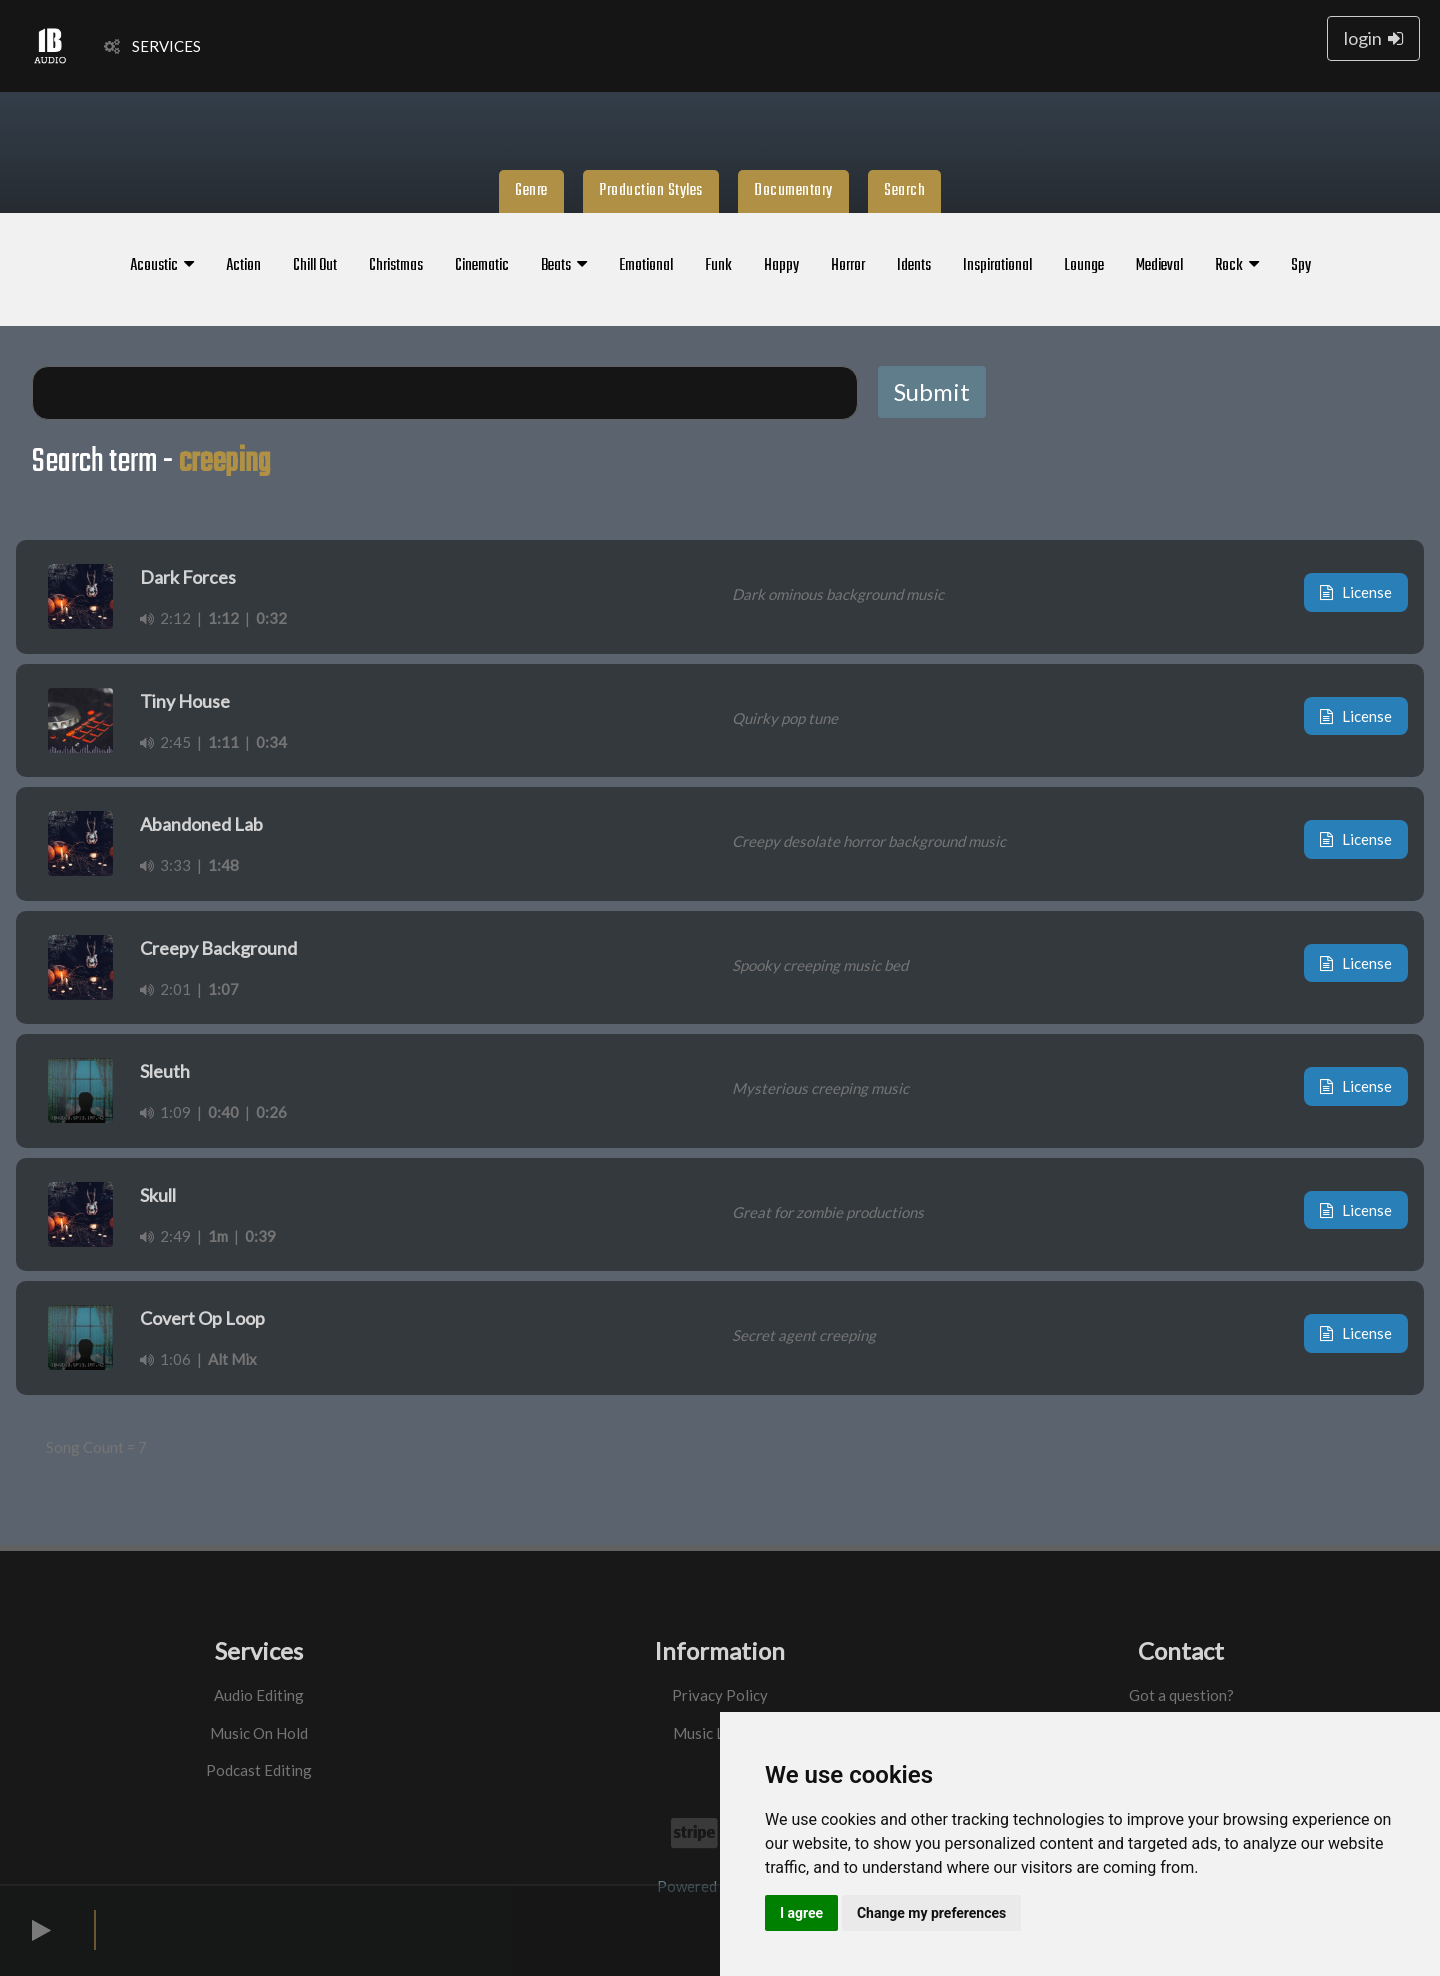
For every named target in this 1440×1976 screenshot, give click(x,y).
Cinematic (482, 266)
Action (243, 266)
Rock (1237, 266)
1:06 (165, 1359)
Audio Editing (259, 1695)
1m (218, 1236)
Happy (781, 266)
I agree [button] (801, 1913)
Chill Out (315, 266)
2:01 (165, 989)
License (1356, 592)
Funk (718, 266)
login (1373, 38)
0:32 (271, 618)
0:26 (271, 1112)
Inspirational (997, 266)
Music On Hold (259, 1733)
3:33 (165, 865)
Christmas (396, 266)
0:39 (260, 1236)
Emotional (646, 266)
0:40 (223, 1112)
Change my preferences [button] (931, 1913)
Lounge (1084, 266)
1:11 (223, 742)
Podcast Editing (259, 1770)
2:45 (165, 742)
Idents (914, 266)
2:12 (165, 618)
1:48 (223, 865)
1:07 (223, 989)
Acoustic (162, 266)
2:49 (165, 1236)
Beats (564, 266)
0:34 (271, 742)
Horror (848, 266)
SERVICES (152, 46)
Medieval (1159, 266)
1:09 (165, 1112)
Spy (1301, 266)
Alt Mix (232, 1359)
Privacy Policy (720, 1695)
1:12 (223, 618)
